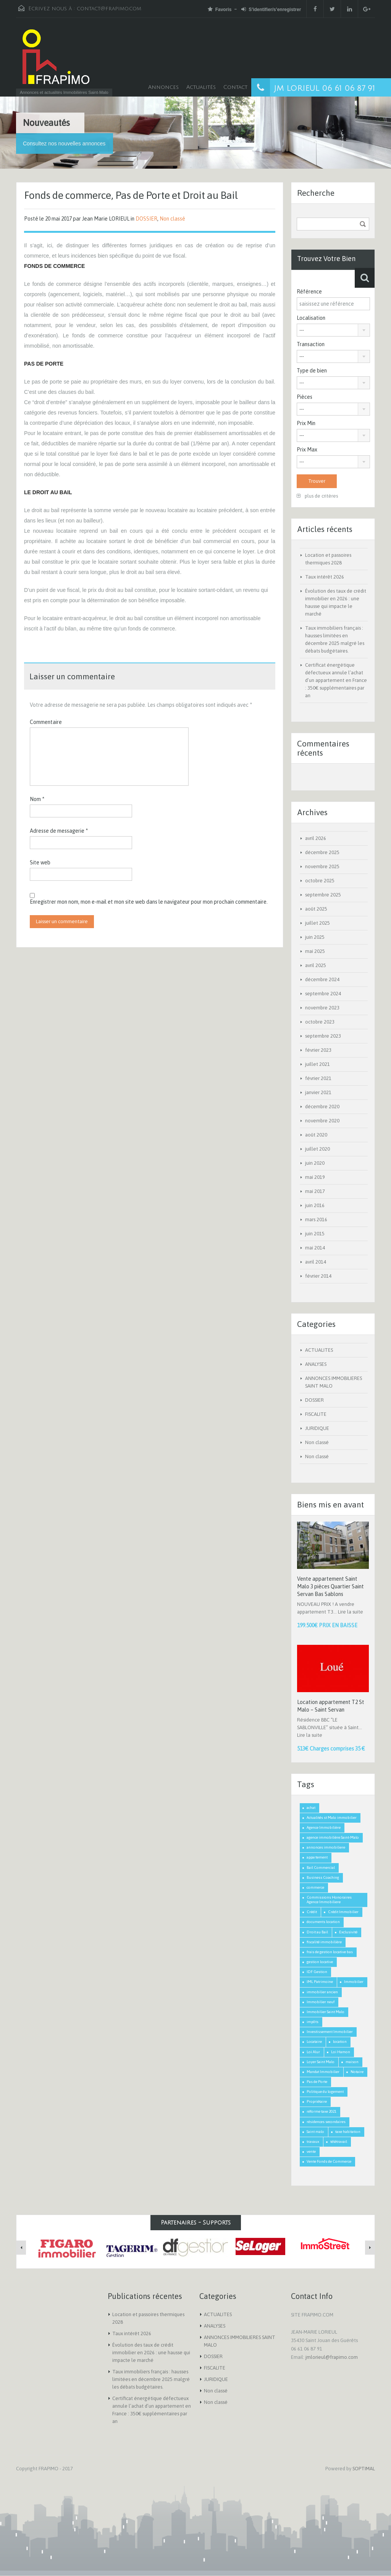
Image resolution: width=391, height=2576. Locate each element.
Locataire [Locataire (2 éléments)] (314, 2041)
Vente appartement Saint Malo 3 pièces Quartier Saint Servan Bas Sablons (330, 1586)
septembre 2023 (323, 1036)
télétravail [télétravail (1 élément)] (338, 2141)
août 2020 (316, 1135)
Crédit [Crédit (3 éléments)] (312, 1912)
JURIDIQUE (317, 1428)
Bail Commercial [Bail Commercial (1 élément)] (321, 1867)
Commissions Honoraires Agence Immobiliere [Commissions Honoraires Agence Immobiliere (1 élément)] (329, 1899)
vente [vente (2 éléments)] (311, 2151)
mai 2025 (315, 951)
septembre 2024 (323, 993)
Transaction (311, 344)
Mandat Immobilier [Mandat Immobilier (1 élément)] (323, 2072)
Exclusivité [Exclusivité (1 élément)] (348, 1932)
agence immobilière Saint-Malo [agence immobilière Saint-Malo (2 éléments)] (333, 1837)
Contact (235, 87)
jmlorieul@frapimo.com (331, 2357)
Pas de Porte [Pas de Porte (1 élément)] (317, 2081)
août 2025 (316, 909)
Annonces (163, 87)
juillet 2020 (317, 1149)
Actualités (201, 87)
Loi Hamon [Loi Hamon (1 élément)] (340, 2052)
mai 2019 (315, 1177)
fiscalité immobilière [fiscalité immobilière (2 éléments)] (324, 1942)
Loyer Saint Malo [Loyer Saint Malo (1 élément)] (320, 2062)
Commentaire (46, 722)
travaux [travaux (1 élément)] (313, 2141)
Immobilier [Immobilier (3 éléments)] (354, 1982)
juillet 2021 (317, 1064)
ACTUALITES (319, 1350)
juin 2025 (315, 937)
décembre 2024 (322, 979)
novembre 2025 (322, 866)
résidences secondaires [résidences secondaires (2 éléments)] (326, 2122)
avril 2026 (315, 838)
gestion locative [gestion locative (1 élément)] (320, 1962)
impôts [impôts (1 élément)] (312, 2022)
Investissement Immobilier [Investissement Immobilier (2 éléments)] (330, 2032)
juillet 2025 (317, 923)
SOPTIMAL (363, 2468)
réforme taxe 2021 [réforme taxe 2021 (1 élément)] (321, 2111)
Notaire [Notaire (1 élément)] (357, 2072)
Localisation (311, 318)
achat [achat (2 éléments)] (311, 1807)
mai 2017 (315, 1191)
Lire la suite (350, 1612)
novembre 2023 (322, 1008)
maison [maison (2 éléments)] (352, 2062)
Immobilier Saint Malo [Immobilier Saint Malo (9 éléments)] (325, 2012)
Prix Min (306, 423)
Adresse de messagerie (59, 831)
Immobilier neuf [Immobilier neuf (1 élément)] (320, 2002)
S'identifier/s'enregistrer (271, 9)
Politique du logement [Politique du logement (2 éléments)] (325, 2091)
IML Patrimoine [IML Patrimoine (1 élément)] (320, 1982)
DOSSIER (146, 219)
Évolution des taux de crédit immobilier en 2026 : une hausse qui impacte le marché (151, 2352)
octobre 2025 (319, 880)
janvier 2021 (318, 1092)
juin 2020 (315, 1163)
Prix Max (307, 450)
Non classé (172, 219)
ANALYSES (315, 1364)
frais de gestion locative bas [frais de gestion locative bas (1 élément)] (330, 1952)
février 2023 (318, 1050)
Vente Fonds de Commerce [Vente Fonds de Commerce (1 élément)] (329, 2161)
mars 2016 (316, 1219)
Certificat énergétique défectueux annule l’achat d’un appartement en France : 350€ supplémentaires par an (336, 680)
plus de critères (317, 496)
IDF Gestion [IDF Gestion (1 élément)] (317, 1972)
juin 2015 (315, 1233)
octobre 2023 (319, 1022)
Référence (309, 292)
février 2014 (318, 1276)
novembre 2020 (322, 1121)
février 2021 (318, 1078)
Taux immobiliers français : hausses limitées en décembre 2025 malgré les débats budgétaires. (151, 2379)
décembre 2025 (322, 852)
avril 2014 (315, 1262)
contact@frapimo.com (109, 8)
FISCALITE (315, 1414)
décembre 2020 (322, 1106)
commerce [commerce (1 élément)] (315, 1887)
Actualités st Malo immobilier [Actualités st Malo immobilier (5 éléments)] (332, 1817)
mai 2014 (315, 1248)
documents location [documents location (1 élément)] (323, 1922)
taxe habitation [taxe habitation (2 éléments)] (347, 2131)
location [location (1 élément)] (340, 2041)
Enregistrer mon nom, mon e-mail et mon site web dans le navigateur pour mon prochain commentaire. (149, 902)
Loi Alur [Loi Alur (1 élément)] (313, 2052)
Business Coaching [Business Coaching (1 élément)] (323, 1877)
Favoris (220, 9)
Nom (37, 799)
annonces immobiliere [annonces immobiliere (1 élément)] (326, 1847)
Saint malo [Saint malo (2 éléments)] (315, 2131)
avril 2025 (315, 965)
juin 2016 (315, 1205)
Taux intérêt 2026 (324, 577)
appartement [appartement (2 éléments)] (317, 1857)
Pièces (304, 397)
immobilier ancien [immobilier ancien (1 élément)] (322, 1992)
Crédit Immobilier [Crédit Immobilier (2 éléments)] (343, 1912)
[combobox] (333, 330)
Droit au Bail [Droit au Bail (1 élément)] (317, 1932)
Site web (40, 862)
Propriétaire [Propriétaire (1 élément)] (317, 2101)
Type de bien (312, 371)
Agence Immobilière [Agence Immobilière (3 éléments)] (324, 1827)
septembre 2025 (323, 895)
